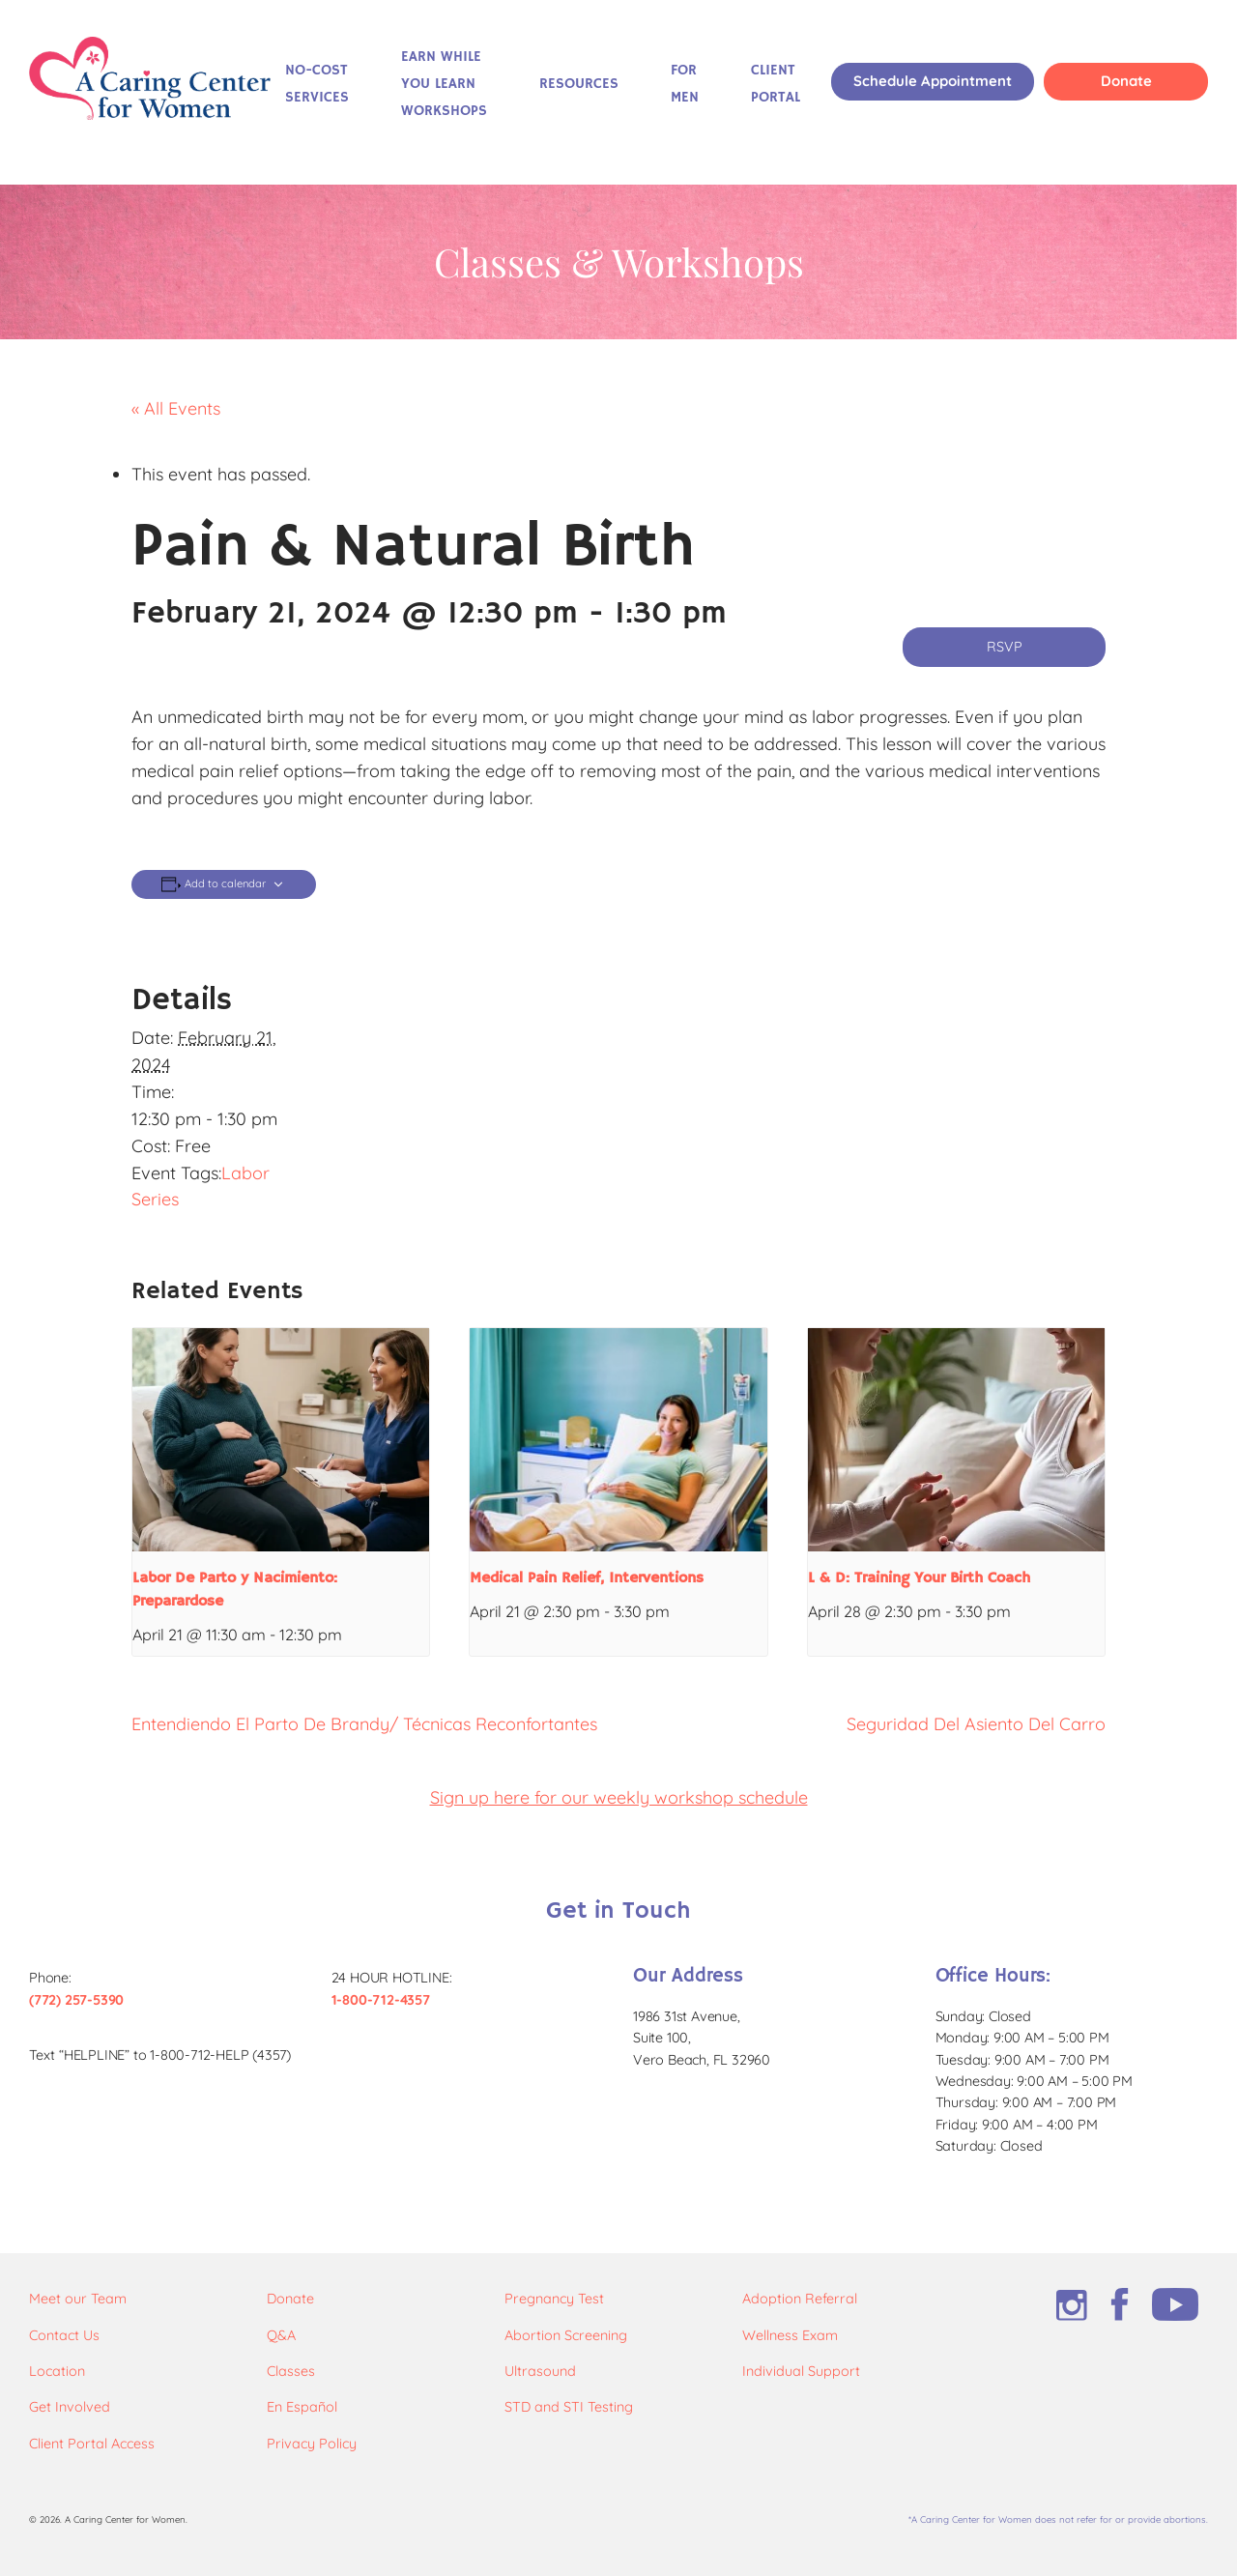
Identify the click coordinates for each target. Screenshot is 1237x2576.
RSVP (1004, 646)
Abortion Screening (565, 2335)
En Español (302, 2407)
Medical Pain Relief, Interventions (587, 1578)
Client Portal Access (92, 2443)
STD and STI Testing (568, 2407)
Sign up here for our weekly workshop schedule (619, 1797)
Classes (291, 2371)
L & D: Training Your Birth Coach (919, 1578)
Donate (1126, 81)
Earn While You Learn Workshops (444, 84)
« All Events (175, 408)
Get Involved (69, 2407)
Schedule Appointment (932, 81)
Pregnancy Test (554, 2298)
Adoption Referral (799, 2298)
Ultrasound (540, 2371)
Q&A (281, 2335)
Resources (578, 84)
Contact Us (64, 2335)
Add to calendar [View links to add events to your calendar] (225, 884)
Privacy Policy (312, 2443)
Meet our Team (78, 2298)
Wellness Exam (790, 2335)
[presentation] (280, 1439)
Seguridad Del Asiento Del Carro (976, 1724)
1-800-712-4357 (380, 2000)
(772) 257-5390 (76, 2000)
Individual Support (801, 2371)
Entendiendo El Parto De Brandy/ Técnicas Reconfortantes (364, 1724)
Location (57, 2371)
